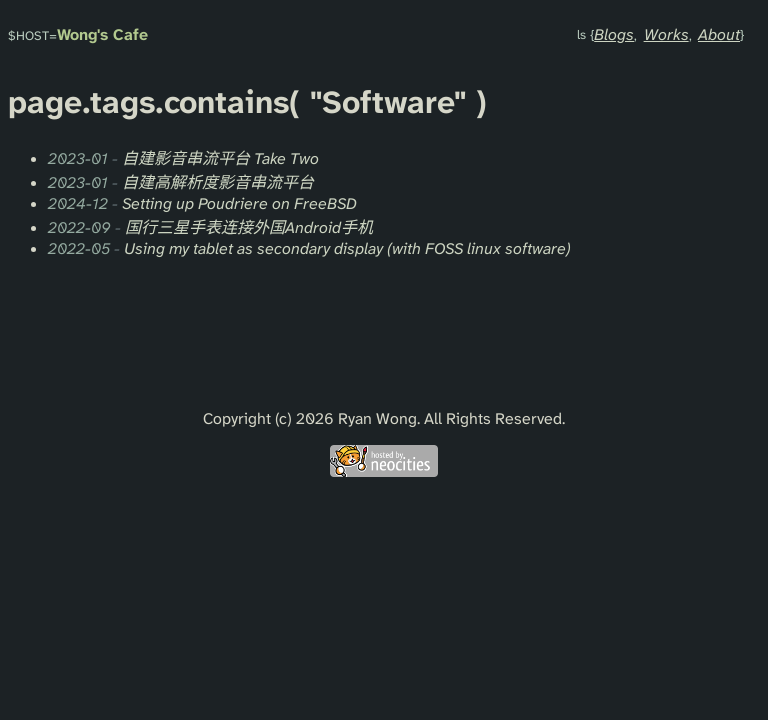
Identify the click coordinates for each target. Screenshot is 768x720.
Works (666, 34)
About (719, 34)
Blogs (614, 34)
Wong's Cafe (102, 34)
